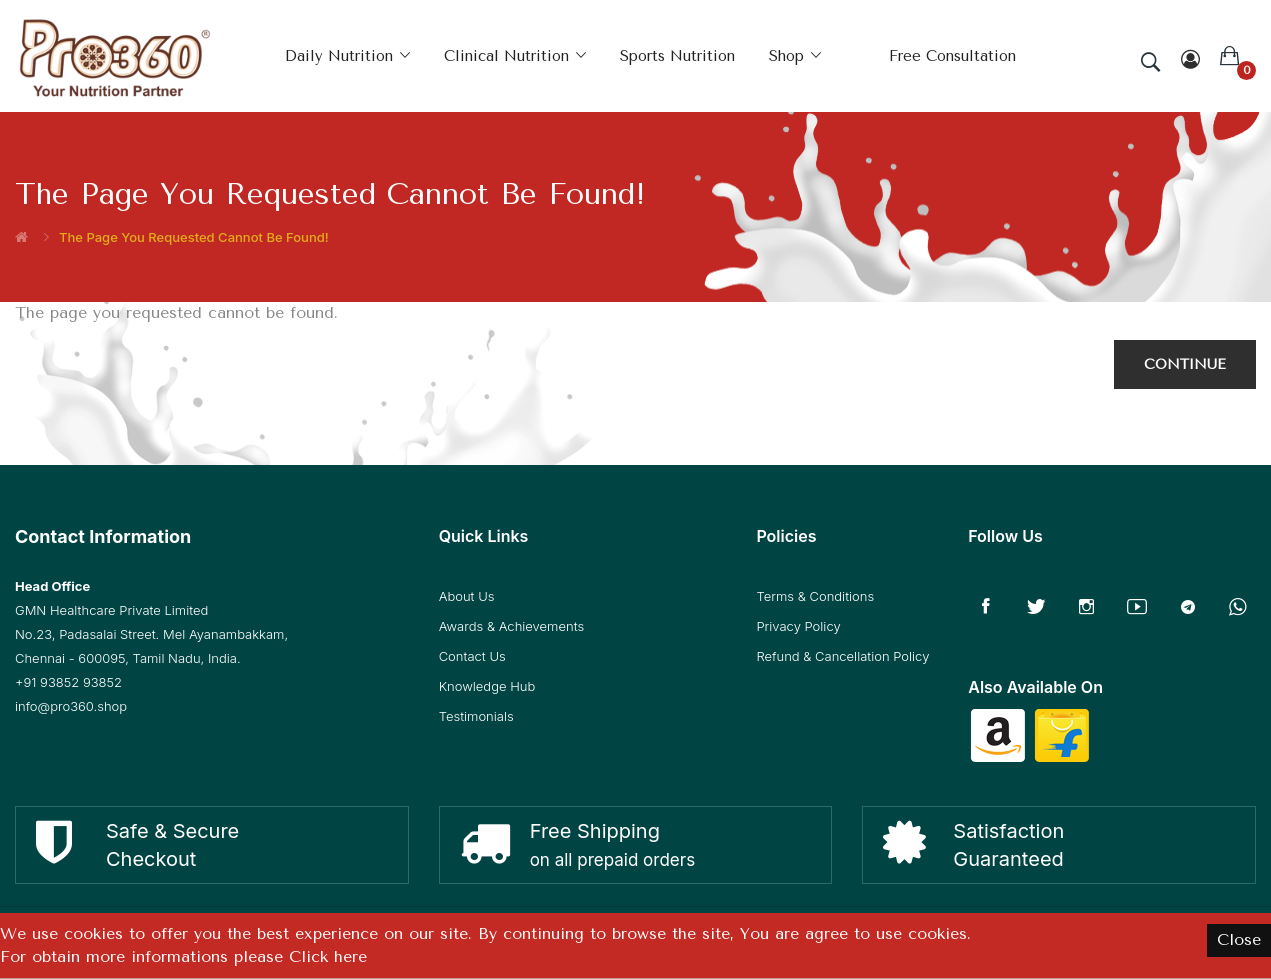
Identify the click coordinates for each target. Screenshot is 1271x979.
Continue (1185, 364)
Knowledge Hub (487, 686)
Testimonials (476, 716)
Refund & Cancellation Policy (842, 656)
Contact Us (472, 656)
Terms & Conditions (815, 596)
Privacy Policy (798, 626)
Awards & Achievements (511, 626)
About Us (467, 596)
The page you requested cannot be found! (194, 237)
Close (1239, 939)
